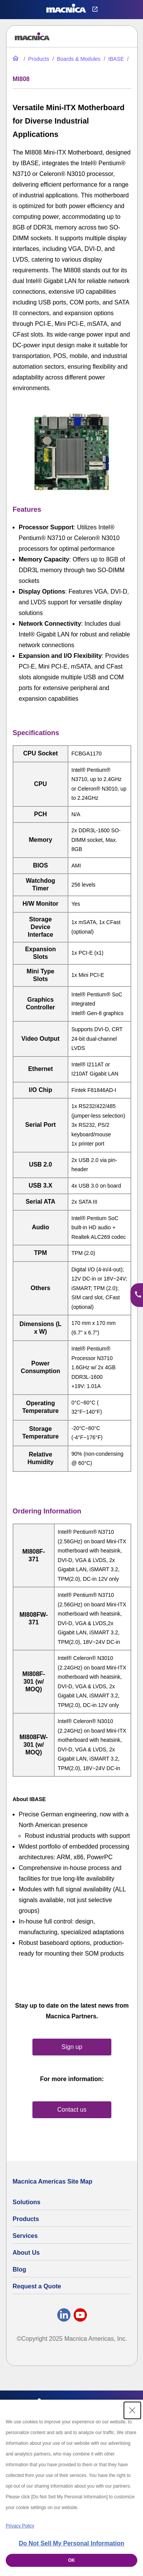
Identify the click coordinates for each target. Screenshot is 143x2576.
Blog (19, 2269)
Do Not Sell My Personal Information (71, 2543)
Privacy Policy (20, 2526)
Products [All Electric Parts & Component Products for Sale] (26, 2219)
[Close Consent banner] (132, 2410)
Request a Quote (37, 2286)
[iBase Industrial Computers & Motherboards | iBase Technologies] (113, 59)
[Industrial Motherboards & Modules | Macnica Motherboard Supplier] (75, 59)
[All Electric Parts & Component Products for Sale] (35, 59)
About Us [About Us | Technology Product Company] (26, 2252)
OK (71, 2560)
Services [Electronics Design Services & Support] (25, 2236)
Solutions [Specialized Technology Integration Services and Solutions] (26, 2202)
